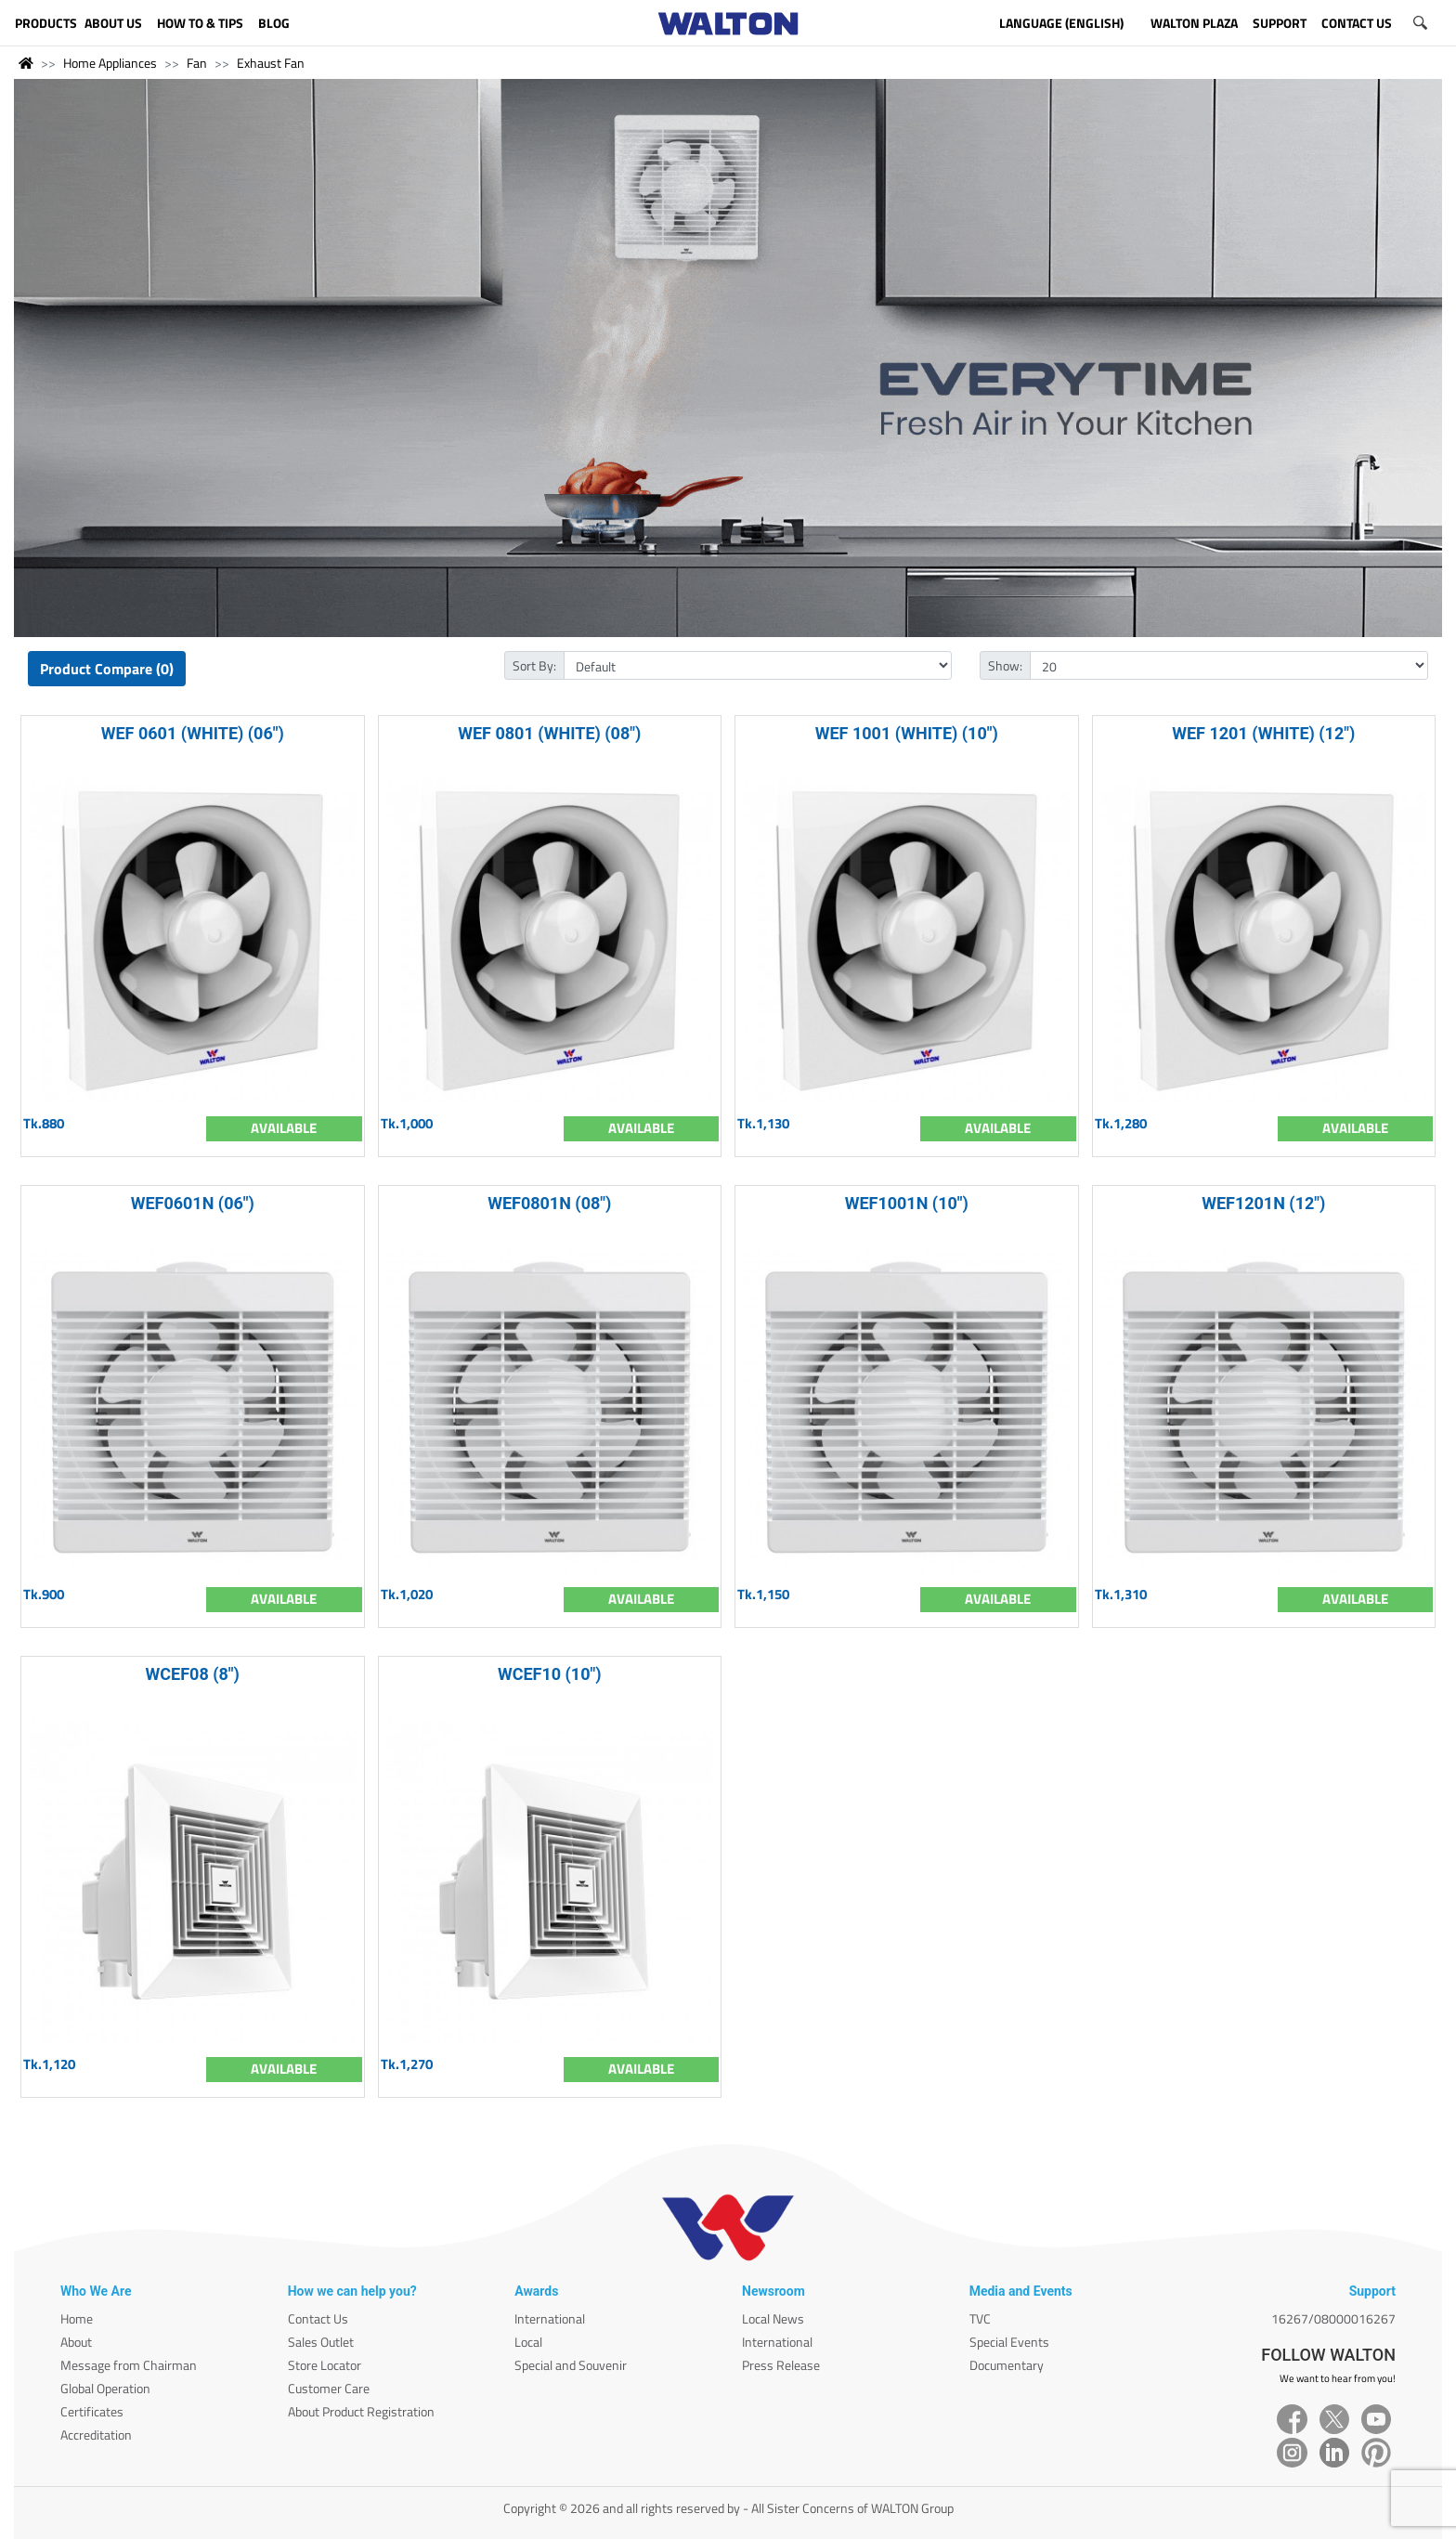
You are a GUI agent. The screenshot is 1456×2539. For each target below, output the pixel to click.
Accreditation (96, 2434)
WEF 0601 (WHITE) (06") (192, 733)
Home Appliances (110, 62)
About (76, 2341)
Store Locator (324, 2365)
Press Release (781, 2365)
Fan (197, 62)
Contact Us (318, 2318)
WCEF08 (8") (193, 1674)
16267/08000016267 (1333, 2318)
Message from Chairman (128, 2365)
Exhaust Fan (271, 62)
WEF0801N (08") (549, 1203)
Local (528, 2341)
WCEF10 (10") (550, 1674)
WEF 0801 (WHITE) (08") (549, 733)
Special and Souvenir (570, 2365)
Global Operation (105, 2388)
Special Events (1009, 2341)
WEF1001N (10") (906, 1203)
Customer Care (329, 2388)
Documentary (1006, 2365)
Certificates (92, 2411)
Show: (1005, 665)
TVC (980, 2318)
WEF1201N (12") (1263, 1203)
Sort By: (534, 665)
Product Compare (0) (107, 669)
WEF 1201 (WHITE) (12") (1263, 733)
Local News (773, 2318)
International (549, 2318)
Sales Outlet (321, 2341)
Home (76, 2318)
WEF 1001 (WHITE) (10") (906, 733)
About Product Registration (361, 2411)
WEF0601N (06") (192, 1203)
